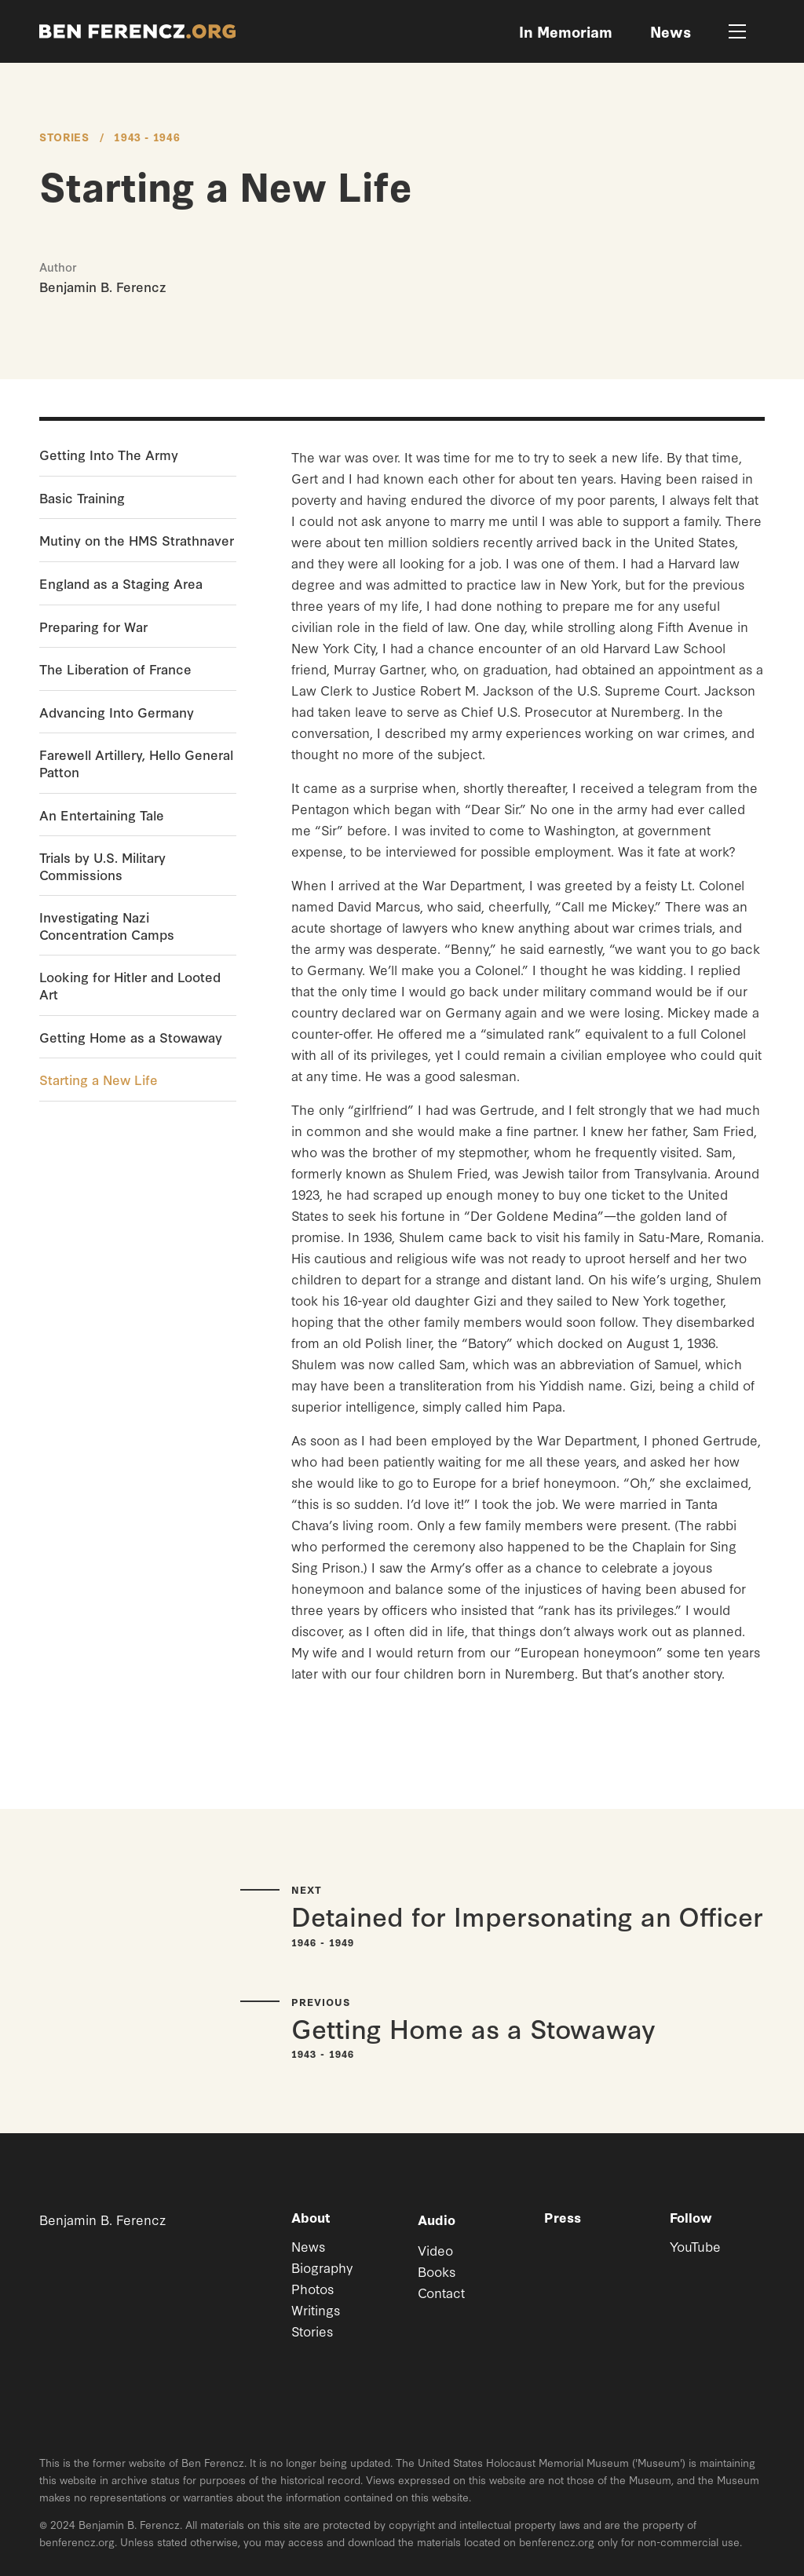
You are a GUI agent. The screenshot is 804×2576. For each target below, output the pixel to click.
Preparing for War (93, 626)
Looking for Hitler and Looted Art (130, 985)
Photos (312, 2288)
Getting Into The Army (108, 454)
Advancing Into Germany (116, 712)
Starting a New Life (98, 1079)
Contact (441, 2292)
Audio (436, 2219)
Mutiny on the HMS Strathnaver (136, 540)
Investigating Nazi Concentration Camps (106, 925)
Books (436, 2271)
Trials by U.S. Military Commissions (102, 865)
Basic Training (82, 497)
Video (435, 2250)
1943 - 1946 (147, 136)
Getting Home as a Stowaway (130, 1037)
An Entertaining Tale (101, 815)
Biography (322, 2267)
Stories (64, 136)
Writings (315, 2309)
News (308, 2246)
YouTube (695, 2246)
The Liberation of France (115, 669)
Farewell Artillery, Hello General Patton (136, 763)
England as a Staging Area (121, 583)
